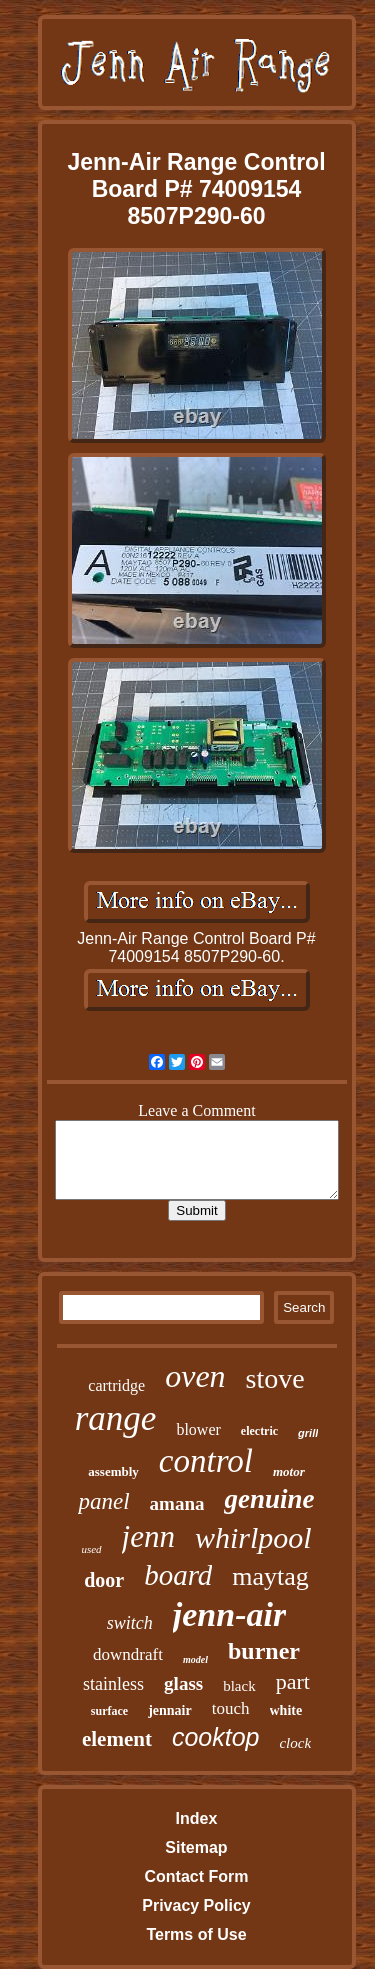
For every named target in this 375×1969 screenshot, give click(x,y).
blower (198, 1429)
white (286, 1710)
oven (195, 1376)
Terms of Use (196, 1934)
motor (289, 1471)
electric (259, 1431)
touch (231, 1708)
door (104, 1580)
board (178, 1575)
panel (103, 1501)
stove (275, 1378)
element (117, 1739)
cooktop (216, 1737)
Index (197, 1818)
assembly (113, 1471)
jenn (148, 1536)
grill (308, 1433)
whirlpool (253, 1537)
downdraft (128, 1654)
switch (130, 1623)
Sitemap (196, 1847)
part (293, 1681)
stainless (113, 1684)
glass (183, 1683)
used (91, 1549)
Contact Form (196, 1876)
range (116, 1418)
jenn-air (229, 1614)
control (206, 1461)
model (195, 1659)
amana (177, 1503)
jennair (170, 1710)
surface (109, 1711)
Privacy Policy (196, 1905)
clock (295, 1743)
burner (264, 1651)
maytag (270, 1576)
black (239, 1686)
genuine (269, 1499)
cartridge (116, 1385)
